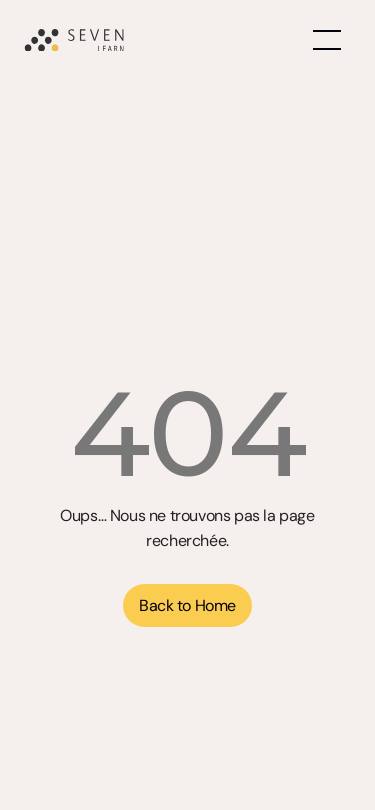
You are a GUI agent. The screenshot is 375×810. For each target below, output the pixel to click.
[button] (187, 605)
